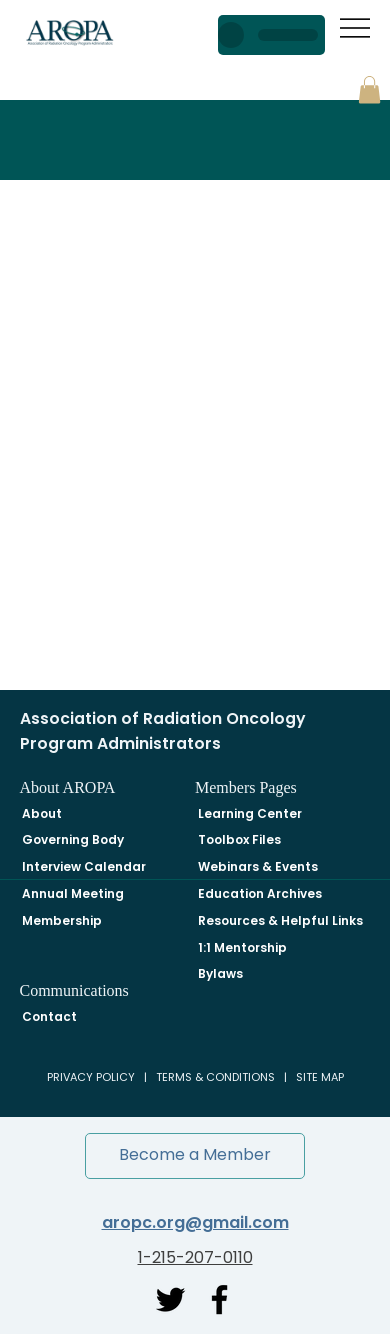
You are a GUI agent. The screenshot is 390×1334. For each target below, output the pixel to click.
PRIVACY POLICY (91, 1077)
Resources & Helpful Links (280, 920)
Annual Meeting (73, 893)
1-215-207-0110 (195, 1257)
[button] (369, 89)
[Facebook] (219, 1299)
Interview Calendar (84, 866)
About (42, 813)
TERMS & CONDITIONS (215, 1077)
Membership (62, 920)
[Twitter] (170, 1299)
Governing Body (73, 839)
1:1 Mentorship (242, 947)
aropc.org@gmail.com (195, 1222)
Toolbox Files (239, 839)
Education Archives (260, 893)
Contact (49, 1016)
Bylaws (220, 973)
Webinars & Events (258, 866)
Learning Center (250, 813)
